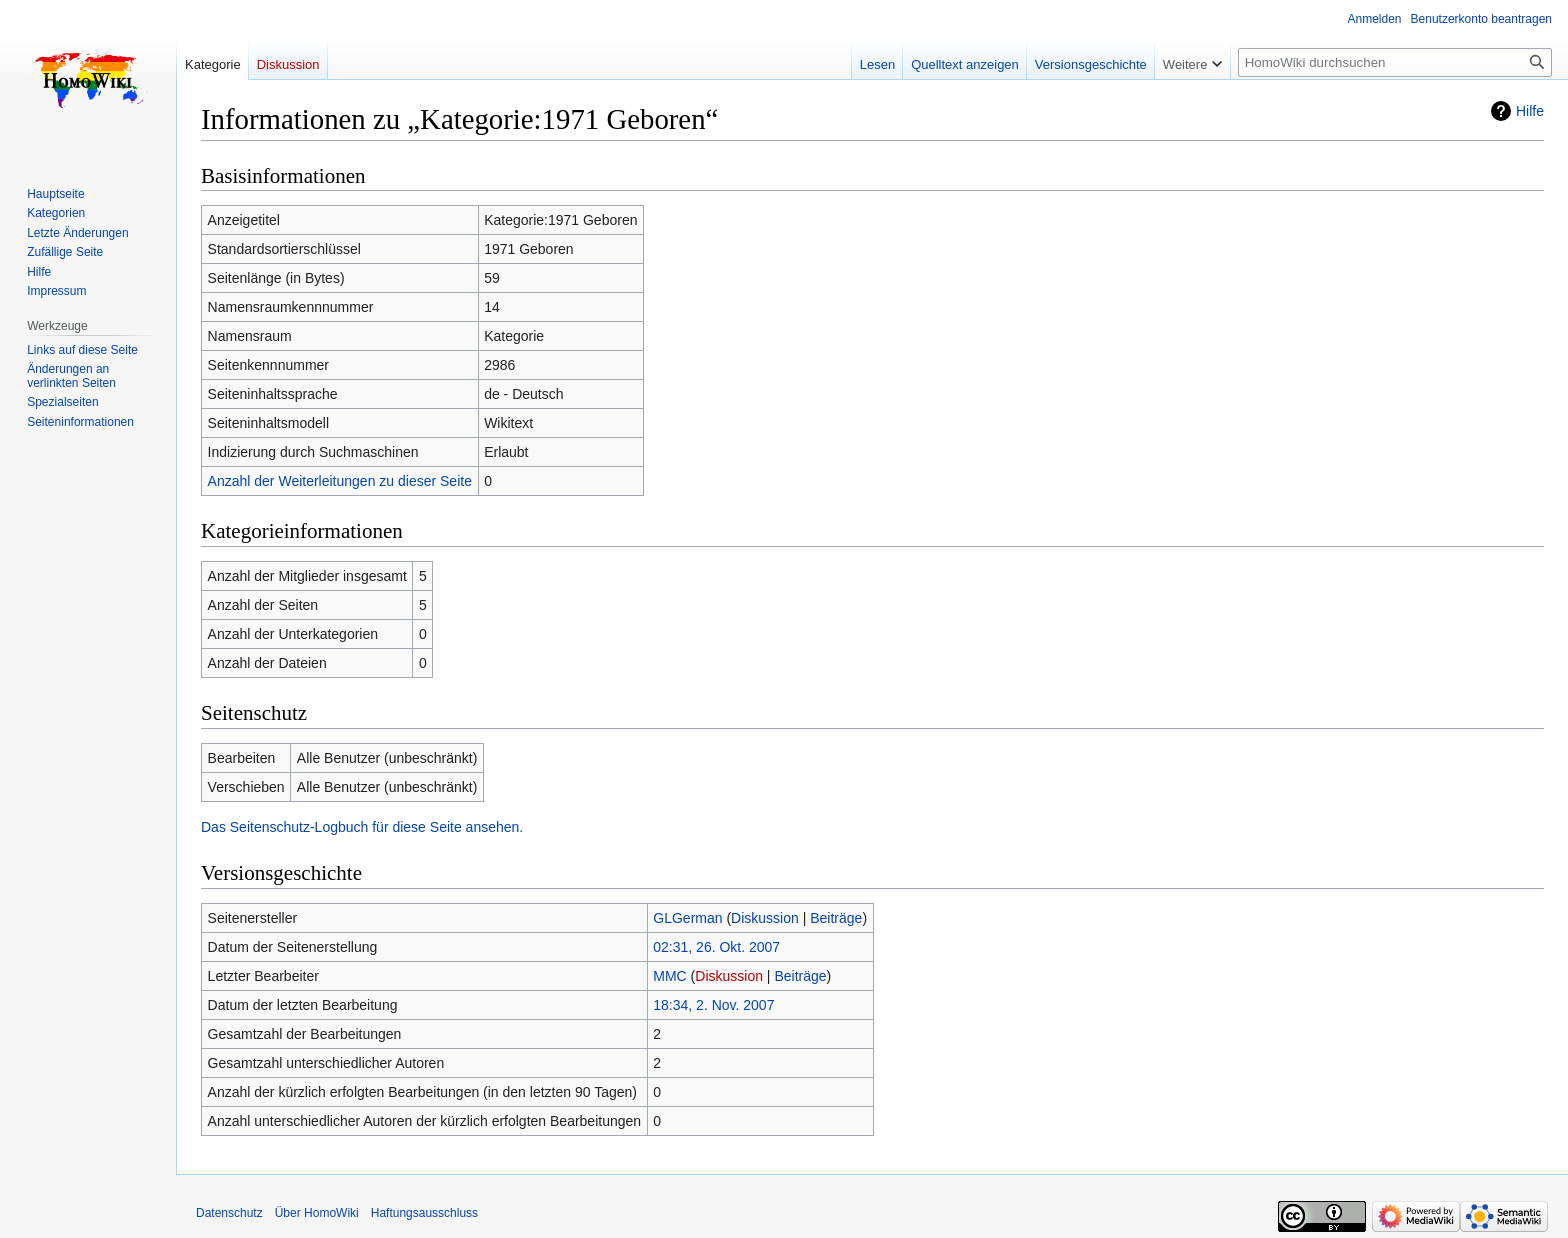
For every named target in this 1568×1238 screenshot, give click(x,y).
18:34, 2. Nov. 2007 (713, 1005)
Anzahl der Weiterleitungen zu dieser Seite (340, 481)
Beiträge (836, 918)
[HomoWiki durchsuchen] (1395, 62)
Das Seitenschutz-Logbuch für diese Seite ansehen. (362, 827)
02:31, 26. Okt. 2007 (716, 947)
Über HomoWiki (317, 1213)
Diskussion (765, 918)
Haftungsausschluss (424, 1213)
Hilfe (1530, 111)
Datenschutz (229, 1213)
